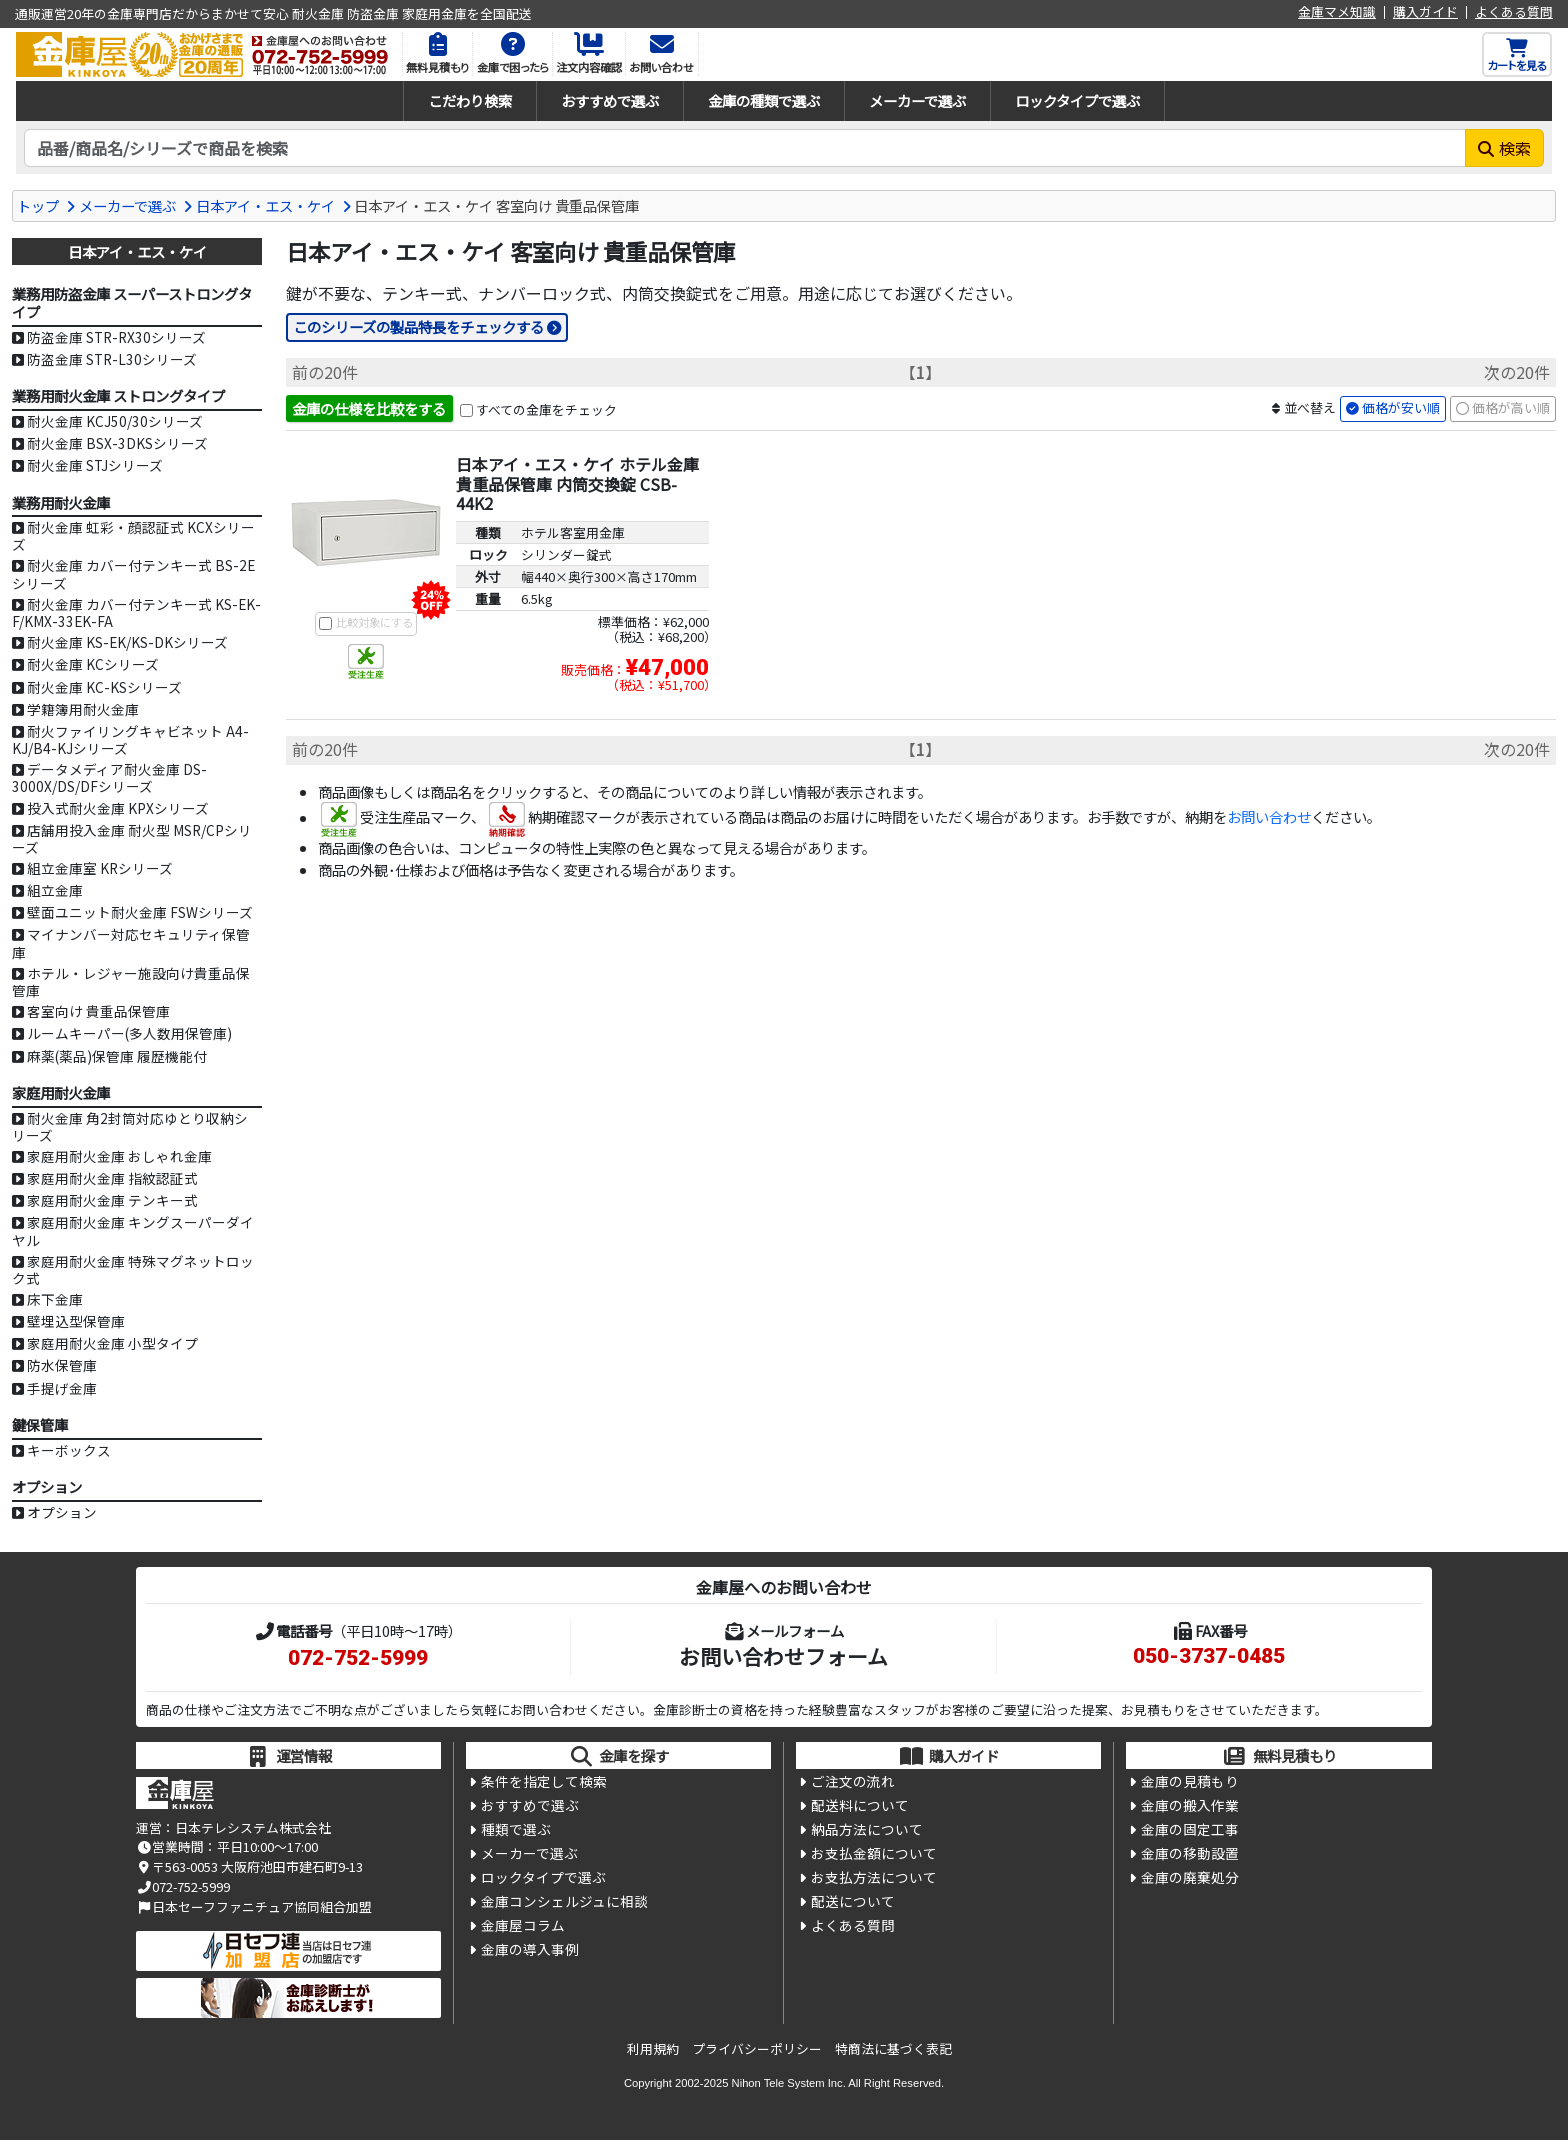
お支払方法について (874, 1880)
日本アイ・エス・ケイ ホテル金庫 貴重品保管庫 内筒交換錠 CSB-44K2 (577, 484)
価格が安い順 (1401, 408)
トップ (38, 205)
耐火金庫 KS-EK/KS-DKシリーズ (127, 642)
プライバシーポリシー (757, 2048)
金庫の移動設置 (1190, 1856)
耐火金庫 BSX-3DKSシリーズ (117, 443)
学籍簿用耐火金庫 (83, 709)
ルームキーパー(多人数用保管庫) (129, 1033)
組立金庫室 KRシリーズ (100, 868)
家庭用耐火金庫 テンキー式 (112, 1200)
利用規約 (653, 2048)
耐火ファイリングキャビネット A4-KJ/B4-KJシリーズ (130, 739)
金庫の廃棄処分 (1190, 1880)
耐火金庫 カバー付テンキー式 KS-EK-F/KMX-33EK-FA (136, 612)
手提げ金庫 (62, 1388)
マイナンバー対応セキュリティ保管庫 (131, 942)
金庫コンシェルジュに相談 (564, 1904)
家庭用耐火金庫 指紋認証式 (112, 1178)
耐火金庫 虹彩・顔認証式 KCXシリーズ (133, 535)
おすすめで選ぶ (610, 100)
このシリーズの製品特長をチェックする (418, 326)
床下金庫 (55, 1299)
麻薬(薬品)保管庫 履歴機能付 (117, 1056)
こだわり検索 (470, 100)
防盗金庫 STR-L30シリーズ (112, 359)
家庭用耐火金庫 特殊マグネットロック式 (133, 1269)
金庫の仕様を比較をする (369, 408)
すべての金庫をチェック (546, 409)
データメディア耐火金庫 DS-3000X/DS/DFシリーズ (109, 777)
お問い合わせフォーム (783, 1656)
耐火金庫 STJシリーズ (95, 465)
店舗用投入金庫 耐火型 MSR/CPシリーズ (132, 838)
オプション (62, 1512)
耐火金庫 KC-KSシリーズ (104, 687)
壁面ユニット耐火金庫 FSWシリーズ (140, 912)
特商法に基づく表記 (893, 2048)
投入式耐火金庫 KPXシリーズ (118, 808)
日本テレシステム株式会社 (253, 1827)
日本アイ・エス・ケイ (265, 205)
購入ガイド (1425, 12)
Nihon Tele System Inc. (789, 2083)
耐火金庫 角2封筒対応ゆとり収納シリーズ (130, 1126)
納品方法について (867, 1831)
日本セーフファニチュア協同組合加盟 (254, 1906)
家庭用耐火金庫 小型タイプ (112, 1343)
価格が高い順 (1511, 408)
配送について (853, 1904)
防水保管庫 (62, 1365)
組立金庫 (55, 890)
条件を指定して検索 (544, 1782)
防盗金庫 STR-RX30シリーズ (116, 337)
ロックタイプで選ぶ (1077, 100)
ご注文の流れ (853, 1782)
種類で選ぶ (516, 1831)
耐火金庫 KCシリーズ (93, 664)
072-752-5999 (358, 1658)
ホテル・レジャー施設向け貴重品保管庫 (131, 981)
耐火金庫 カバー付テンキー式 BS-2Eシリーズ (133, 573)
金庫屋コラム (523, 1929)
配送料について (860, 1807)
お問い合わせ (1269, 818)
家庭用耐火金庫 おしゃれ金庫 (119, 1156)
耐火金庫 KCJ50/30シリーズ (115, 421)
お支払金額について (874, 1856)
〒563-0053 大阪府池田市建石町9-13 (249, 1866)
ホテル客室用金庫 (573, 533)
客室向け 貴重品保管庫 (98, 1011)
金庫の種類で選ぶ (764, 100)
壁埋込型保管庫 (76, 1321)
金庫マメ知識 (1337, 12)
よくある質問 (1514, 12)
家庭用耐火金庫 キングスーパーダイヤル (133, 1230)
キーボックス (69, 1450)
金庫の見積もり (1190, 1782)
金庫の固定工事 (1190, 1831)
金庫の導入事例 (530, 1953)
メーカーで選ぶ (917, 100)
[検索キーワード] (745, 148)
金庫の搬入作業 (1190, 1807)
